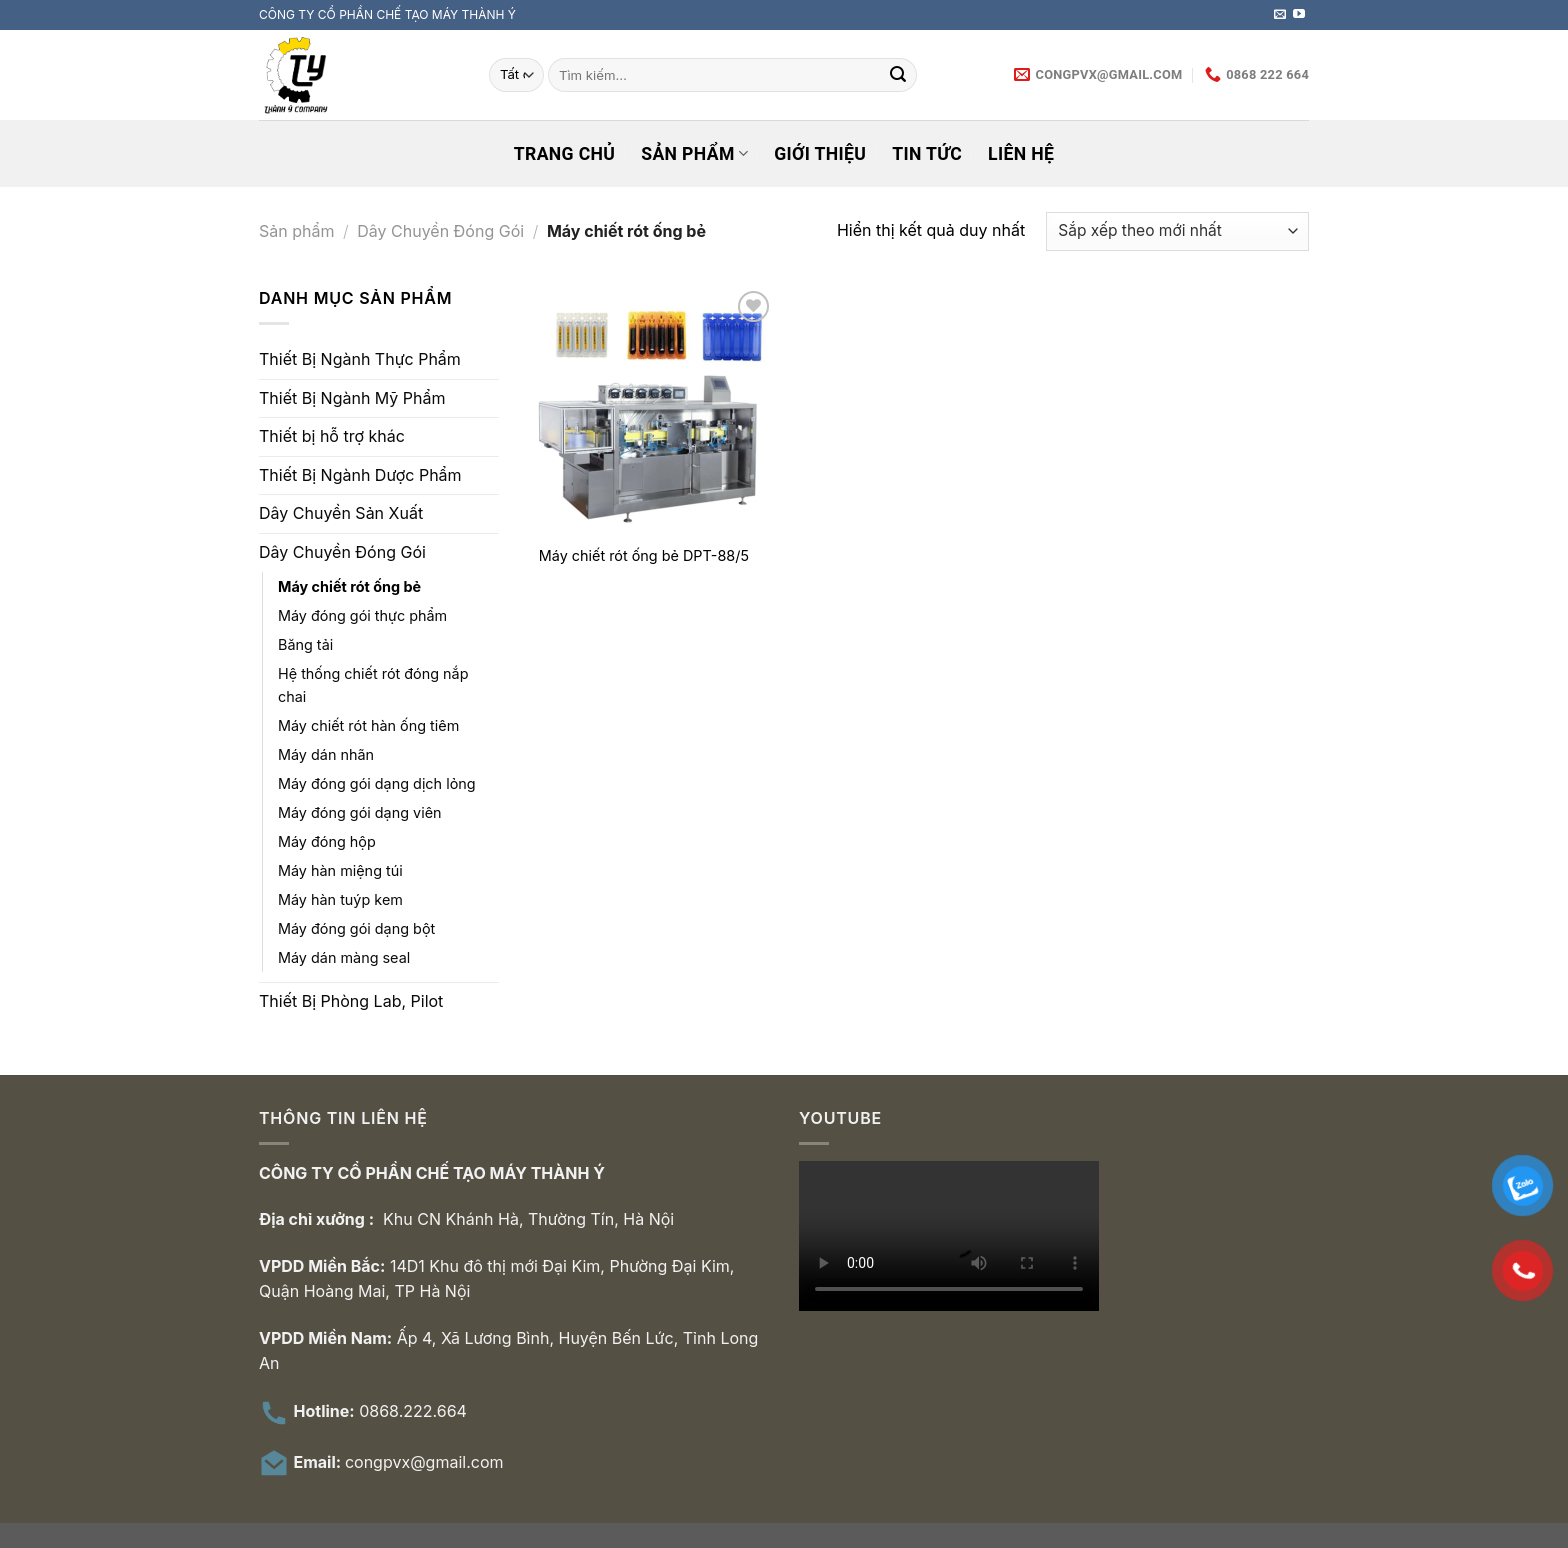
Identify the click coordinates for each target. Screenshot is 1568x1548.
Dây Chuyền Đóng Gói (440, 231)
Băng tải (305, 644)
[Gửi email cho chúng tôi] (1280, 15)
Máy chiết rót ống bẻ (349, 586)
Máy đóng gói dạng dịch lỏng (377, 783)
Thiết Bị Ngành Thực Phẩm (360, 359)
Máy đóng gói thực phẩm (362, 615)
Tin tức (927, 154)
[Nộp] (899, 75)
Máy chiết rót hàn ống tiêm (368, 725)
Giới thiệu (820, 154)
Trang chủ (564, 154)
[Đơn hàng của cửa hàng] (1177, 231)
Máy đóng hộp (327, 841)
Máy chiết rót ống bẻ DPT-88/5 (644, 555)
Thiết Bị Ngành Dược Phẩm (360, 475)
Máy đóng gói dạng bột (356, 928)
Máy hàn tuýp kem (340, 899)
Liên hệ (1021, 154)
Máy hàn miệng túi (340, 870)
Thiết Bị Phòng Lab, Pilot (351, 1001)
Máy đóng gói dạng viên (360, 812)
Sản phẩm (694, 154)
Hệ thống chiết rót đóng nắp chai (373, 685)
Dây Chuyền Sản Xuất (341, 513)
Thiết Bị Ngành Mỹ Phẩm (352, 398)
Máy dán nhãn (326, 754)
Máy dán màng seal (344, 957)
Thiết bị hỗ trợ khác (332, 436)
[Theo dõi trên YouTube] (1299, 15)
